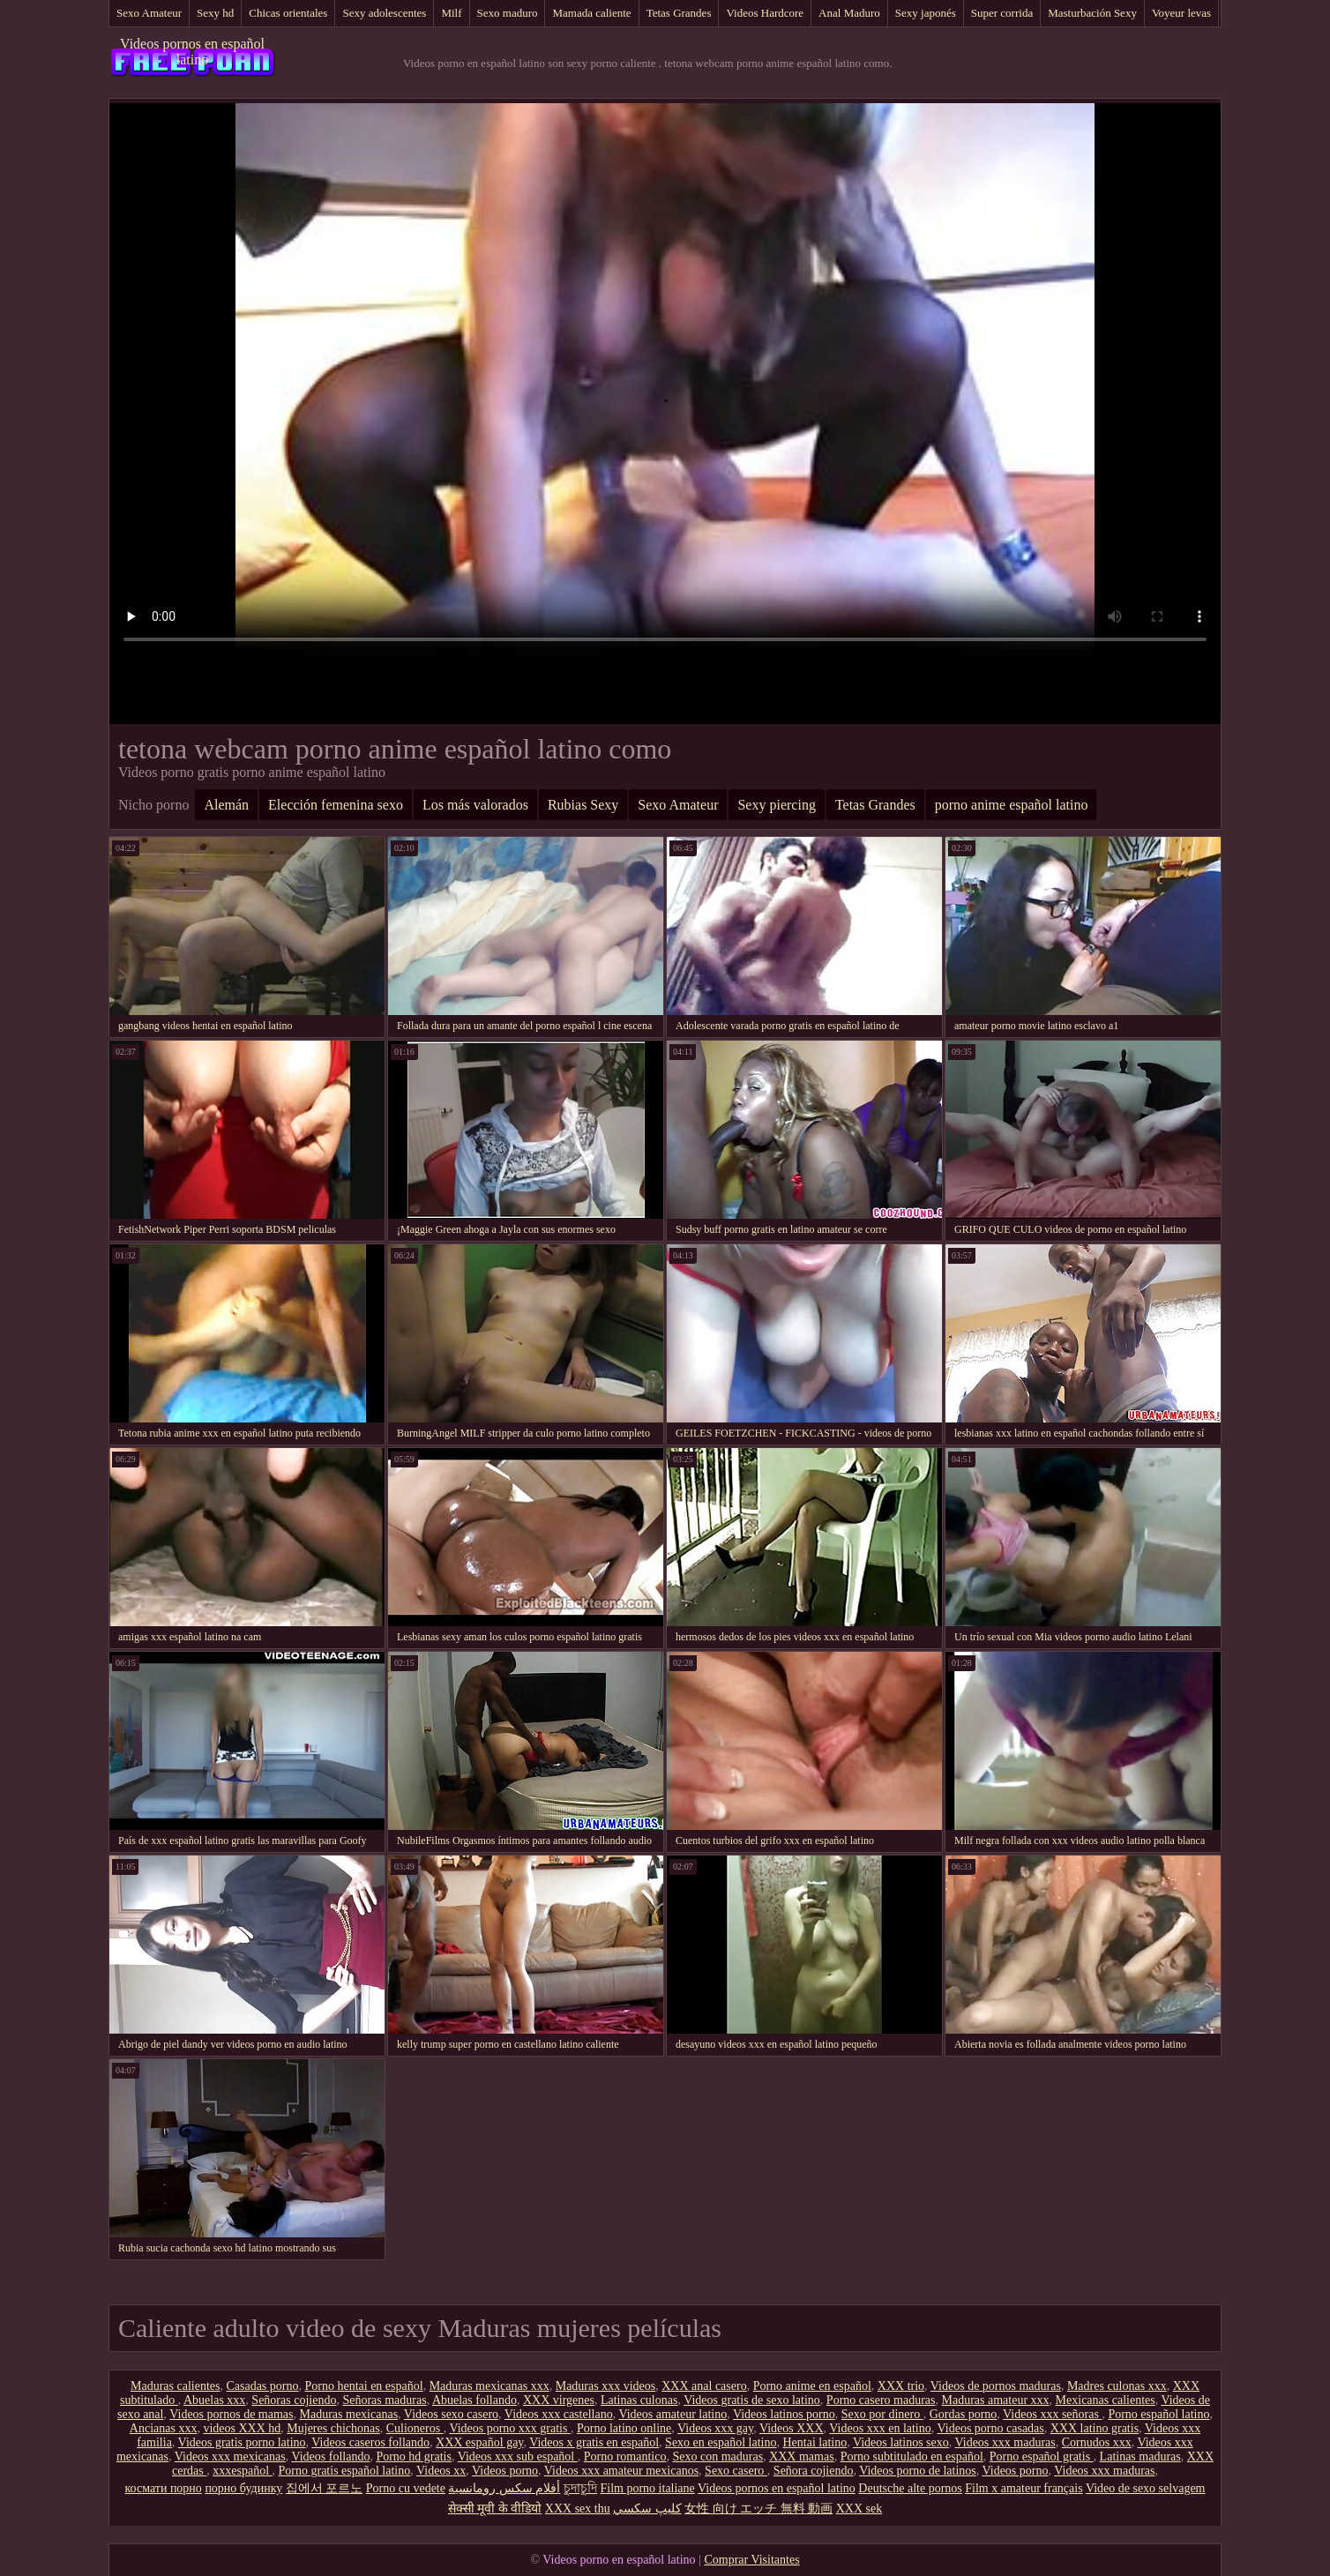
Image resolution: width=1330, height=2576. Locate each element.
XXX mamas (801, 2456)
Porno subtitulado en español (912, 2456)
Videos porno (505, 2470)
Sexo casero (736, 2470)
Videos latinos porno (784, 2414)
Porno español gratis (1042, 2456)
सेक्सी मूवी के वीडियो (495, 2508)
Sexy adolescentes (384, 12)
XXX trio (901, 2386)
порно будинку (243, 2488)
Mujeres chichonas (333, 2428)
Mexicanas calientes (1105, 2400)
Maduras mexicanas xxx (489, 2386)
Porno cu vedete (405, 2488)
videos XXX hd (241, 2428)
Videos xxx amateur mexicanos (621, 2470)
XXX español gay (479, 2442)
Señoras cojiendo (293, 2400)
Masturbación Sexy (1092, 12)
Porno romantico (625, 2456)
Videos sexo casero (451, 2414)
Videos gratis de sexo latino (752, 2400)
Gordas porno (964, 2414)
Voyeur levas (1181, 12)
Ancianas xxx (164, 2428)
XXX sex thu (577, 2508)
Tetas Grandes (679, 12)
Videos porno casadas (991, 2428)
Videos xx (441, 2470)
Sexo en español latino (720, 2442)
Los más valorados (475, 804)
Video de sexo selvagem (1146, 2488)
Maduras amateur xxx (996, 2400)
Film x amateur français (1023, 2488)
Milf (451, 12)
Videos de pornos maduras (995, 2386)
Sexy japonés (925, 12)
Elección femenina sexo (335, 804)
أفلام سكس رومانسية (504, 2488)
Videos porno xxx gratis (510, 2428)
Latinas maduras (1140, 2456)
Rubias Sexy (583, 804)
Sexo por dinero (882, 2414)
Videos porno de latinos (917, 2470)
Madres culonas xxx (1117, 2386)
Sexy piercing (776, 804)
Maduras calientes (175, 2386)
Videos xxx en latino (879, 2428)
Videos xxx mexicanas (230, 2456)
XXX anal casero (703, 2386)
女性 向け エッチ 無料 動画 (758, 2508)
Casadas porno (262, 2386)
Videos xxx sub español (518, 2456)
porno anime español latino (1011, 804)
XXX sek (859, 2508)
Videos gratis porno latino (242, 2442)
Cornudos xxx (1097, 2442)
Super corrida (1002, 12)
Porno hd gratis (414, 2456)
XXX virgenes (558, 2400)
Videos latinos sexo (901, 2442)
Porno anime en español (812, 2386)
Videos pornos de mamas (231, 2414)
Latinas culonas (639, 2400)
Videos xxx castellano (558, 2414)
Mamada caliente (591, 12)
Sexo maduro (507, 12)
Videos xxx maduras (1005, 2442)
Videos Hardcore (764, 12)
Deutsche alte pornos (909, 2488)
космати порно (163, 2488)
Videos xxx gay (715, 2428)
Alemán (226, 804)
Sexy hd (215, 12)
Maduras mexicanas (349, 2414)
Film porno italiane (647, 2488)
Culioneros (415, 2428)
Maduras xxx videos (606, 2386)
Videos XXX (791, 2428)
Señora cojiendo (813, 2470)
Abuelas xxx (214, 2400)
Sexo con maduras (717, 2456)
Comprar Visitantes (751, 2559)
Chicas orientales (288, 12)
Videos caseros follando (370, 2442)
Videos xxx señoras (1052, 2414)
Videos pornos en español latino (192, 51)
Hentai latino (814, 2442)
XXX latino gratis (1094, 2428)
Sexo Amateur (149, 12)
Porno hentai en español (363, 2386)
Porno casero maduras (881, 2400)
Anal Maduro (849, 12)
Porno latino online (624, 2428)
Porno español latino (1158, 2414)
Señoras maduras (384, 2400)
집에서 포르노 (324, 2488)
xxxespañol (242, 2470)
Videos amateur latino (672, 2414)
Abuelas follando (474, 2400)
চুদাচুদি (580, 2488)
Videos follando (330, 2456)
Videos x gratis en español (594, 2442)
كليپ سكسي (647, 2508)
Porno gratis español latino (345, 2470)
